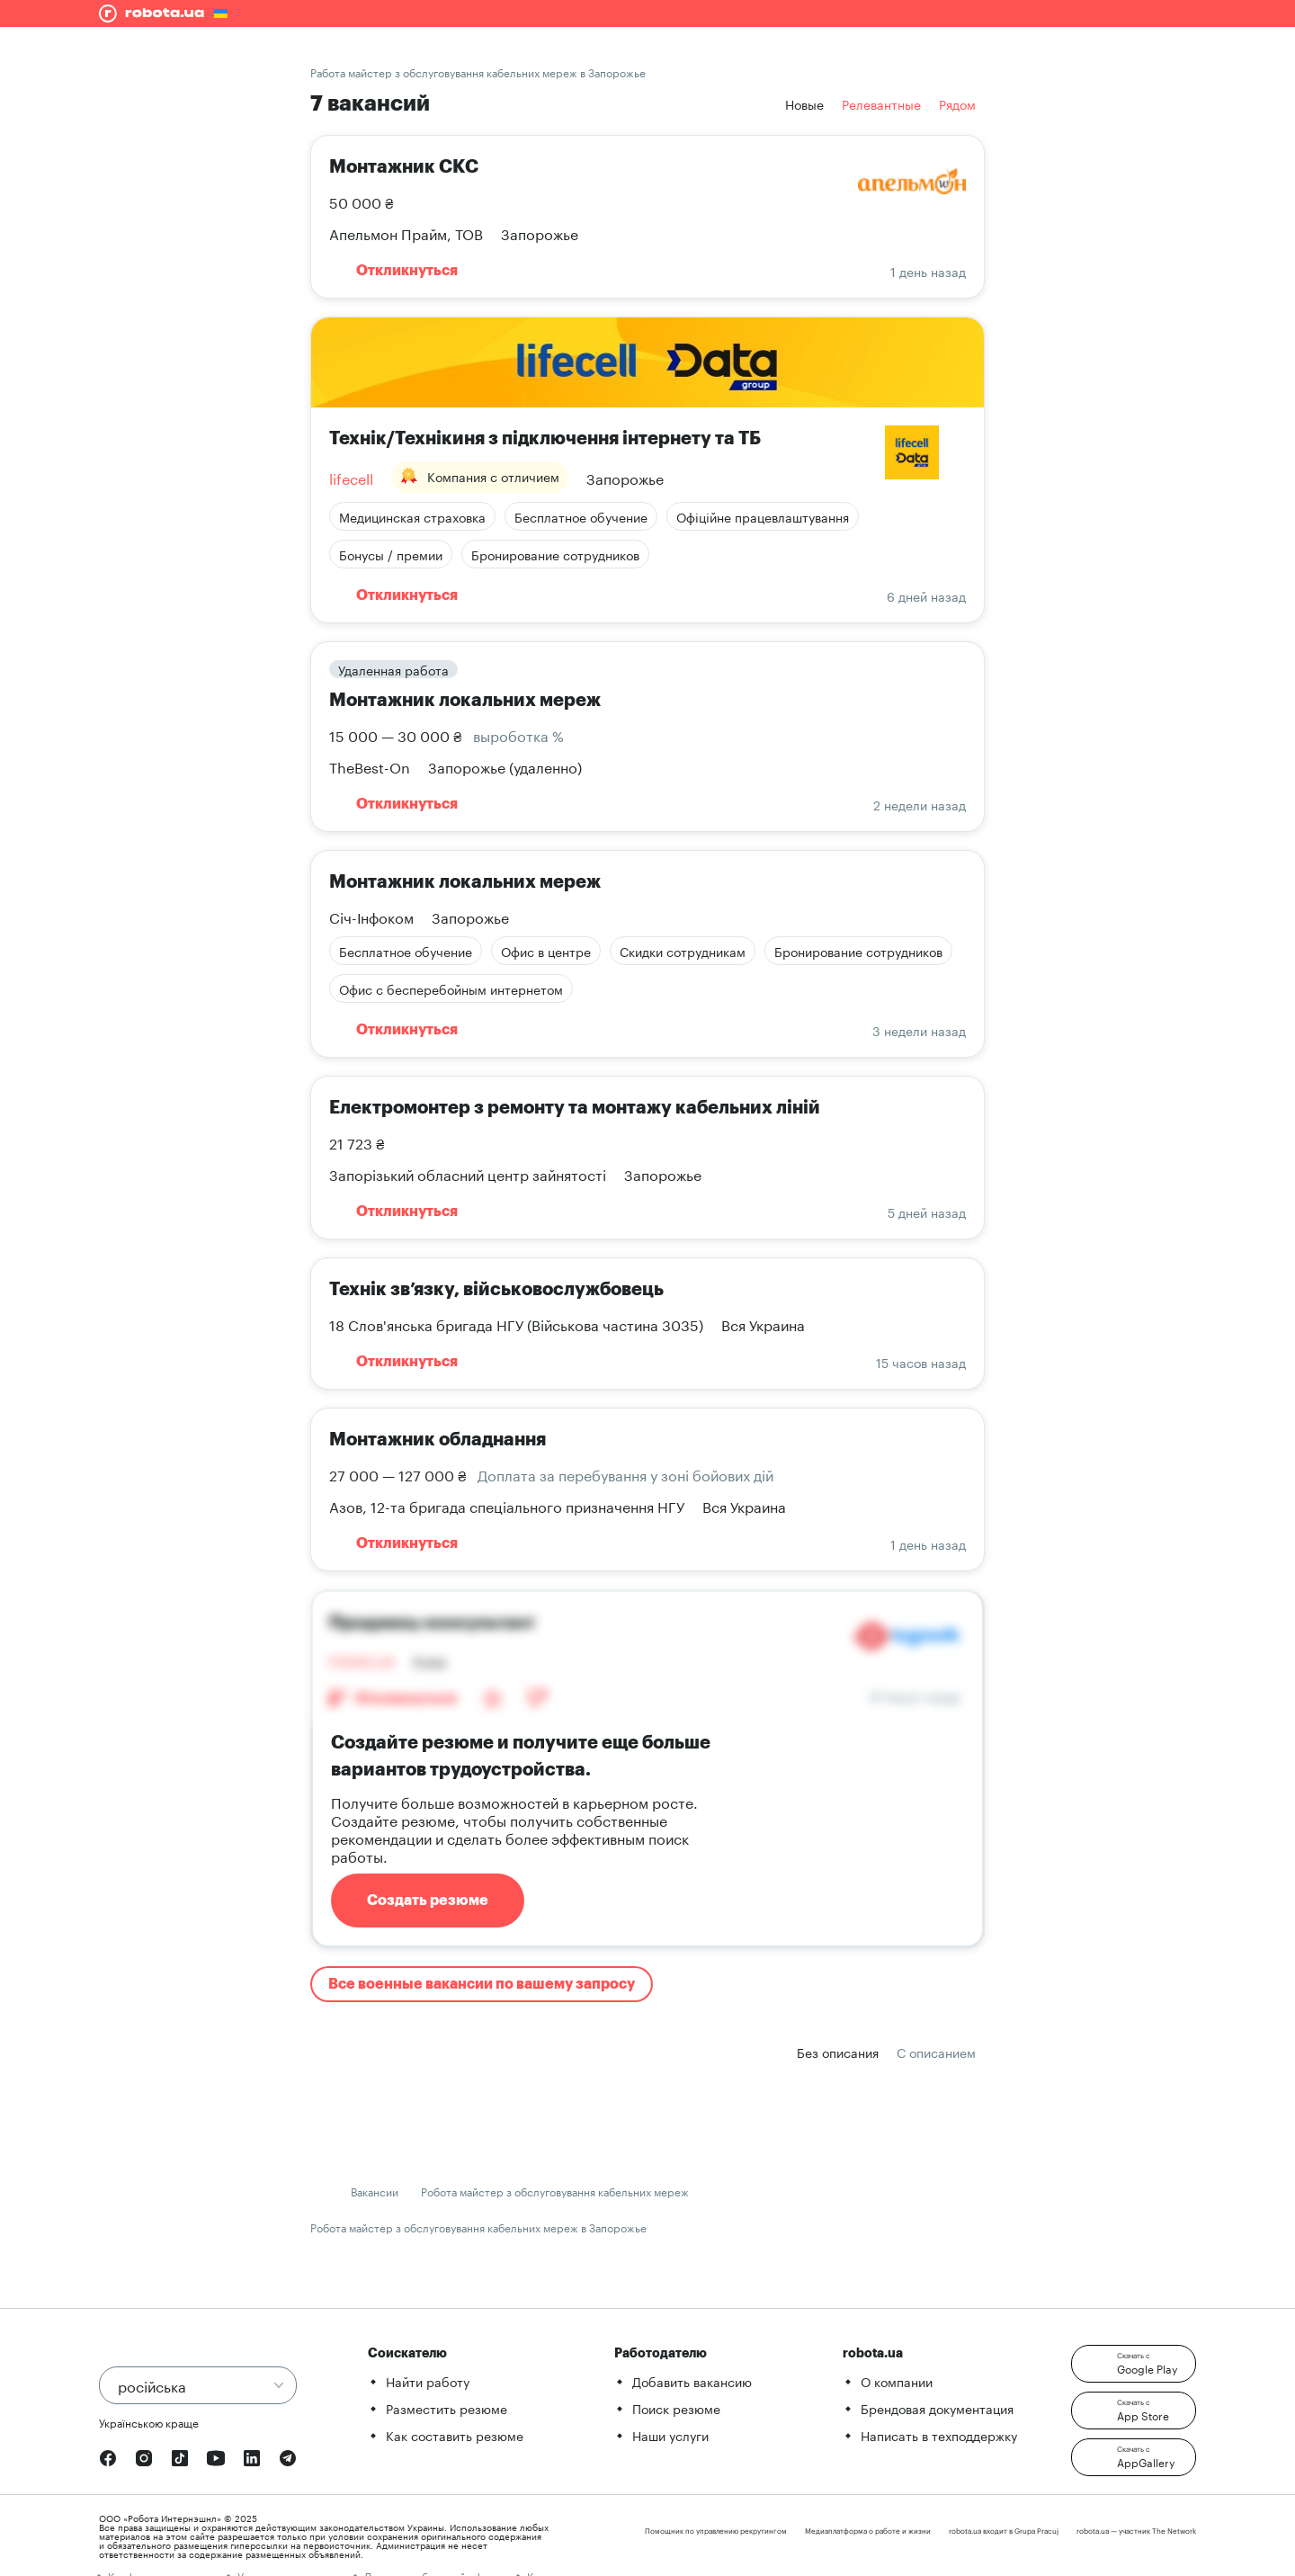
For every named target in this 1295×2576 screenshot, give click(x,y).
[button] (1133, 2364)
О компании (897, 2381)
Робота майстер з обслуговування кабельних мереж (555, 2190)
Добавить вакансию (692, 2381)
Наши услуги (670, 2435)
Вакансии (374, 2190)
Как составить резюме (454, 2435)
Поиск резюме (676, 2408)
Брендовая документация (937, 2408)
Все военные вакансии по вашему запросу (481, 1984)
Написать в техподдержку (939, 2435)
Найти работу (427, 2381)
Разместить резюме (446, 2408)
